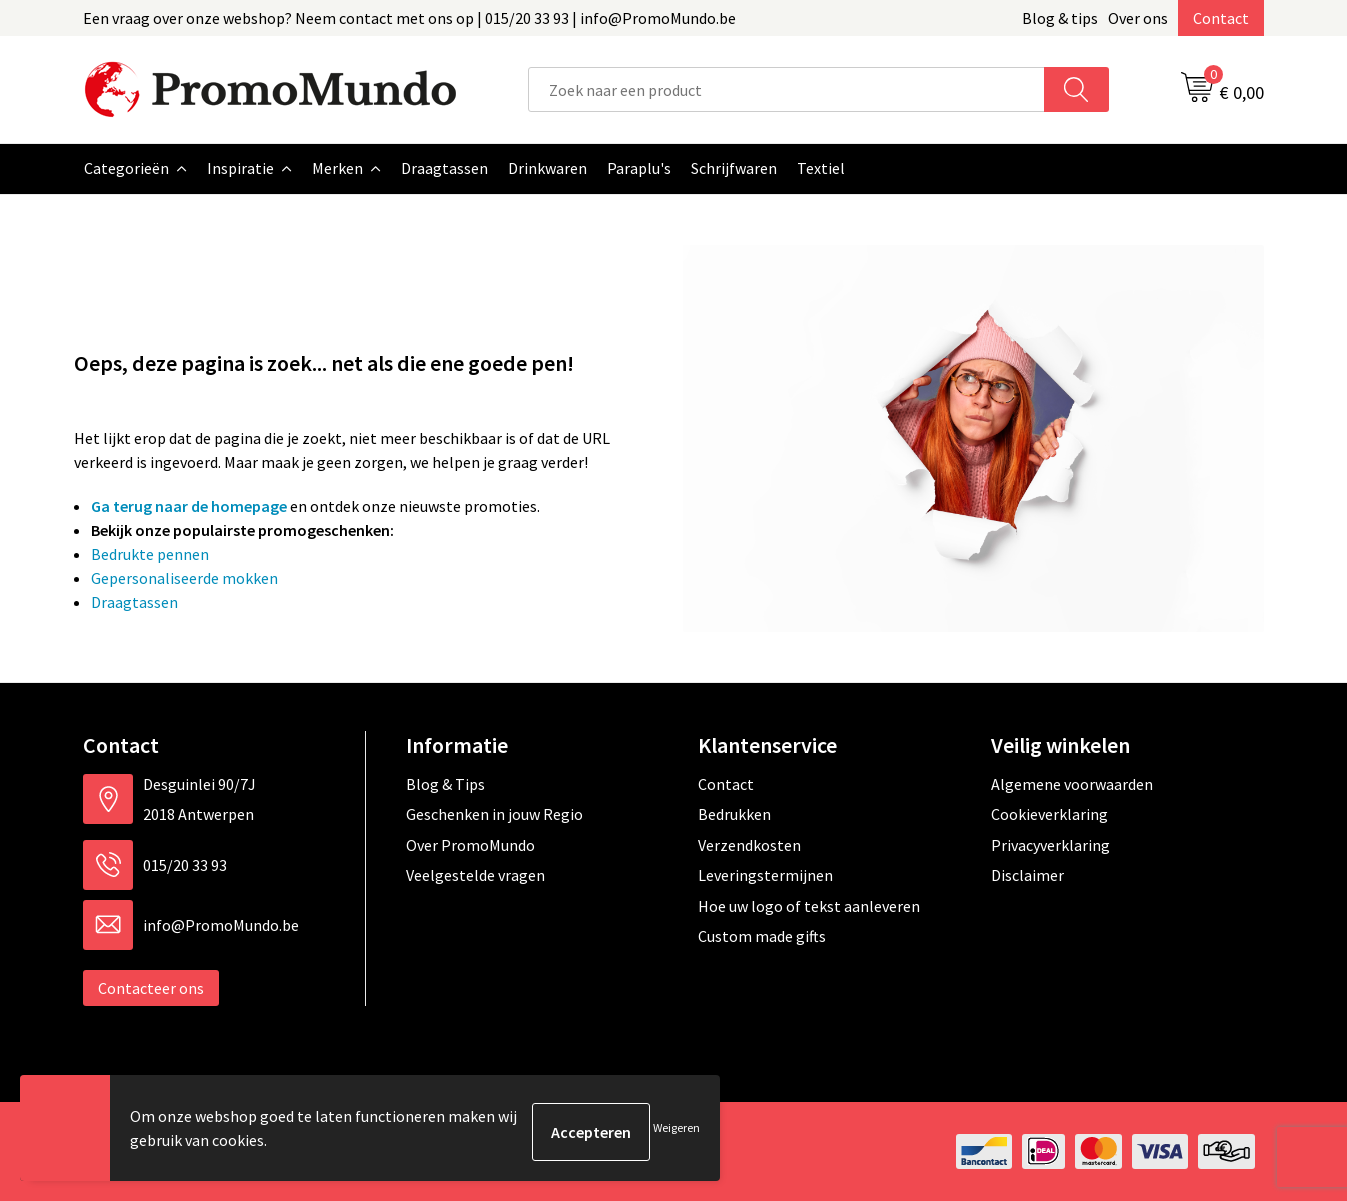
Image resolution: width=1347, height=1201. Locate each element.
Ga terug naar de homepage (189, 506)
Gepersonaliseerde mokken (184, 578)
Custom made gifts (762, 936)
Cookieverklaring (1049, 814)
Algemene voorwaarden (1072, 784)
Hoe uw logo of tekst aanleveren (809, 906)
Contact (1221, 18)
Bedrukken (734, 814)
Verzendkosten (749, 845)
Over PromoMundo (470, 845)
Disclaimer (1027, 875)
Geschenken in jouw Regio (494, 814)
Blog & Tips (445, 784)
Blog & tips (1060, 18)
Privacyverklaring (1050, 845)
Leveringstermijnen (765, 875)
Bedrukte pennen (150, 554)
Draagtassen (134, 602)
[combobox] (786, 89)
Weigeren (676, 1131)
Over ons (1138, 18)
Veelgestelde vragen (475, 875)
